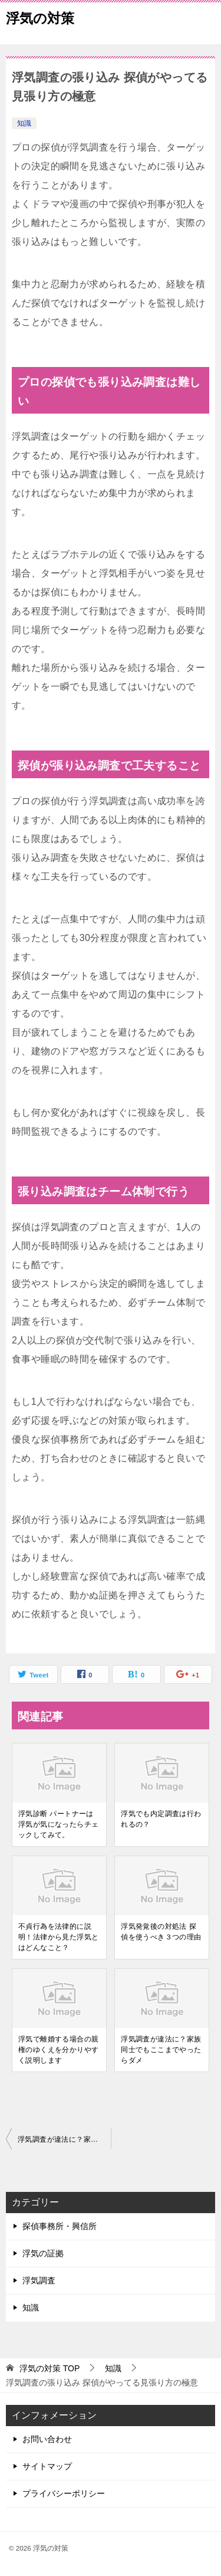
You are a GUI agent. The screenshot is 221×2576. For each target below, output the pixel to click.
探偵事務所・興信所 (59, 2226)
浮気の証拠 (43, 2253)
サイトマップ (47, 2466)
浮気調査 (38, 2280)
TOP (49, 2368)
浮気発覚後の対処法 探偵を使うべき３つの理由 (161, 1931)
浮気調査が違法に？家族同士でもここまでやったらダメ (161, 2049)
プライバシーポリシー (63, 2493)
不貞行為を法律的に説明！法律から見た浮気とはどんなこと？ (58, 1937)
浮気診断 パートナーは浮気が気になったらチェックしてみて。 (58, 1824)
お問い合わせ (47, 2439)
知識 (24, 123)
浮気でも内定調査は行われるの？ (161, 1819)
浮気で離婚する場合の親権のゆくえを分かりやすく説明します (58, 2049)
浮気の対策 (40, 17)
